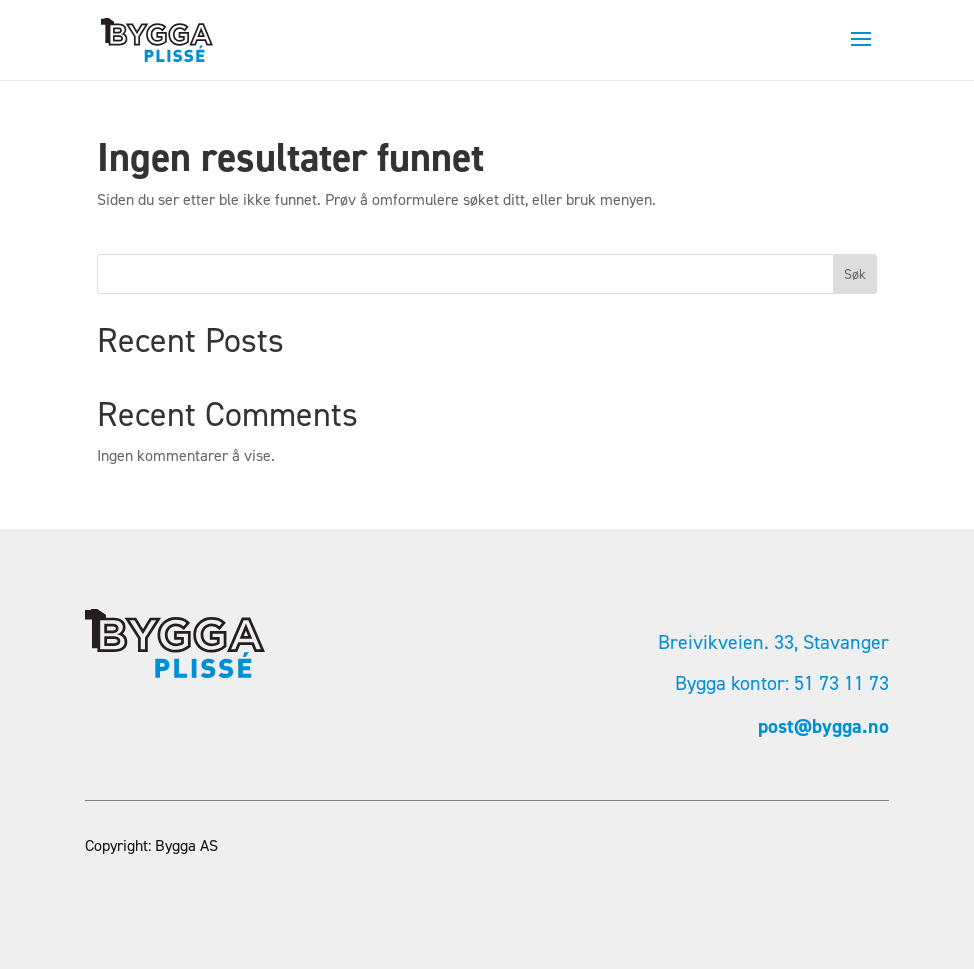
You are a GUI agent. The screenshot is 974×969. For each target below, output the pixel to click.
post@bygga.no (823, 726)
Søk (855, 274)
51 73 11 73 (841, 683)
